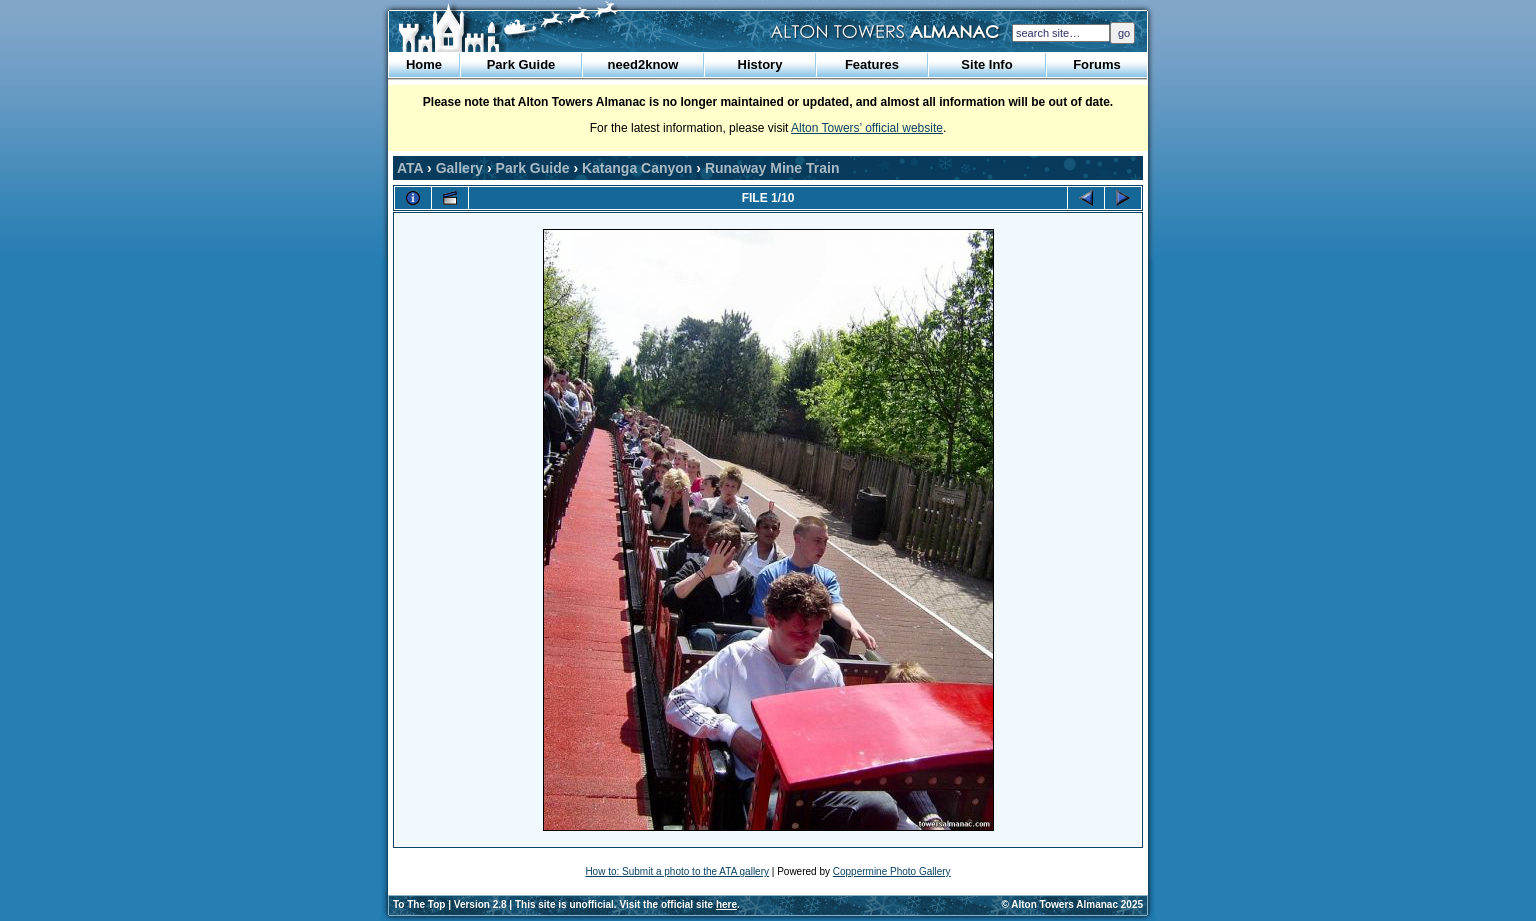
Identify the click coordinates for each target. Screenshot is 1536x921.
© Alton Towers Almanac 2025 (1072, 904)
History (760, 64)
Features (872, 64)
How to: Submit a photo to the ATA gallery (677, 871)
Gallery (459, 168)
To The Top (419, 904)
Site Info (986, 64)
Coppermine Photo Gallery (892, 871)
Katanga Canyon (637, 168)
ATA (410, 168)
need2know (643, 64)
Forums (1097, 64)
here (726, 904)
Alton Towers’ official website (867, 128)
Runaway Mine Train (772, 168)
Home (424, 64)
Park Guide (521, 64)
